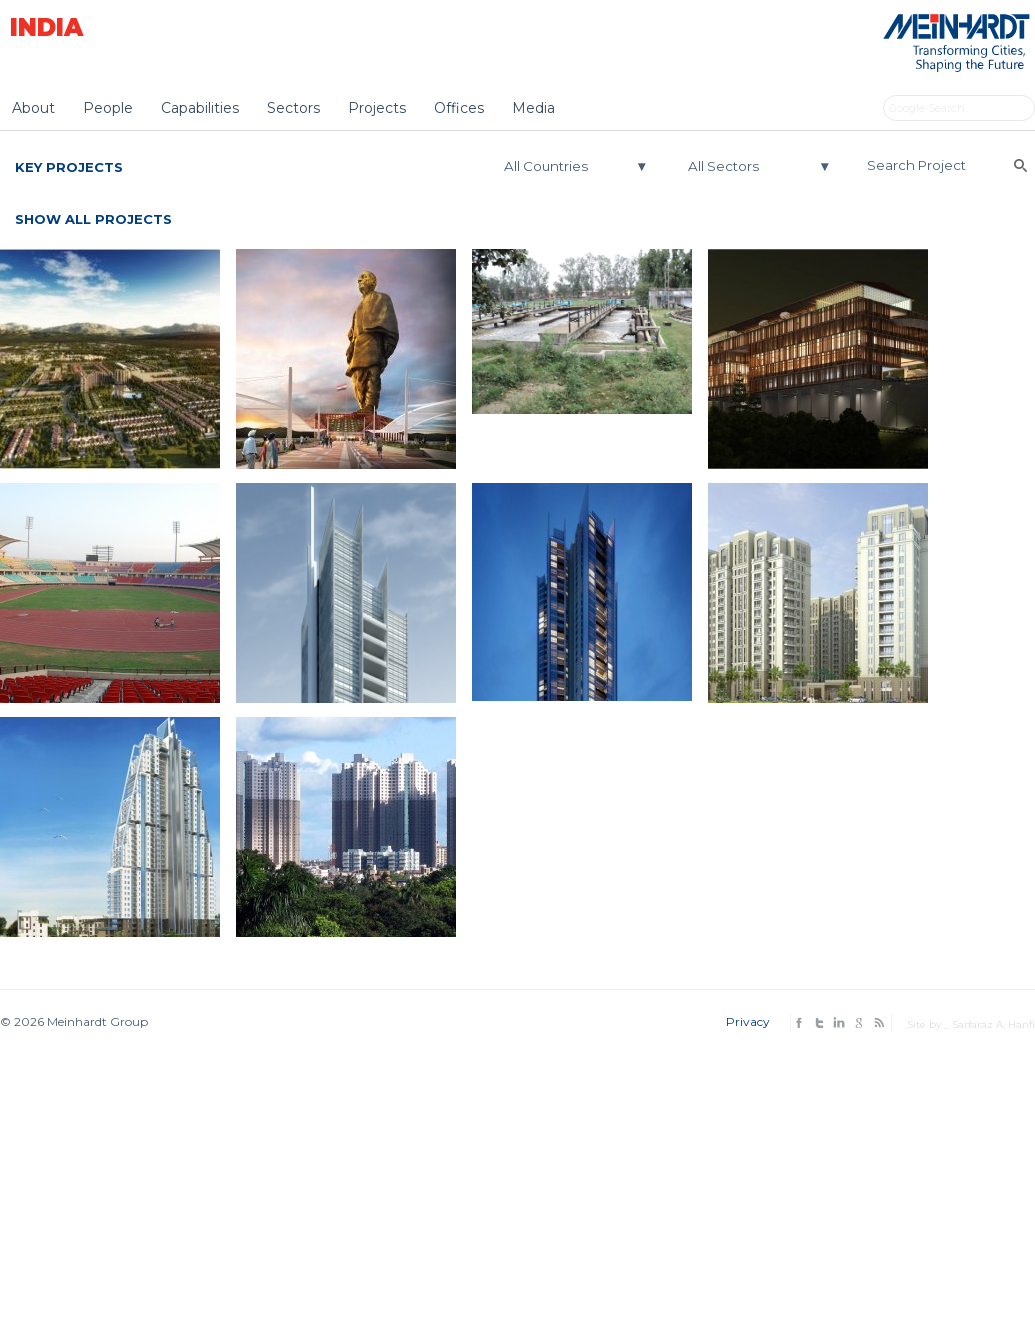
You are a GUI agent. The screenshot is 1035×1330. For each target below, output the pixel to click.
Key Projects (69, 167)
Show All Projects (93, 219)
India (46, 27)
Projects (377, 108)
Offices (459, 108)
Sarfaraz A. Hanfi (993, 1024)
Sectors (293, 108)
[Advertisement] (517, 1176)
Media (533, 108)
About (33, 108)
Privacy (748, 1021)
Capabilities (200, 108)
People (108, 108)
